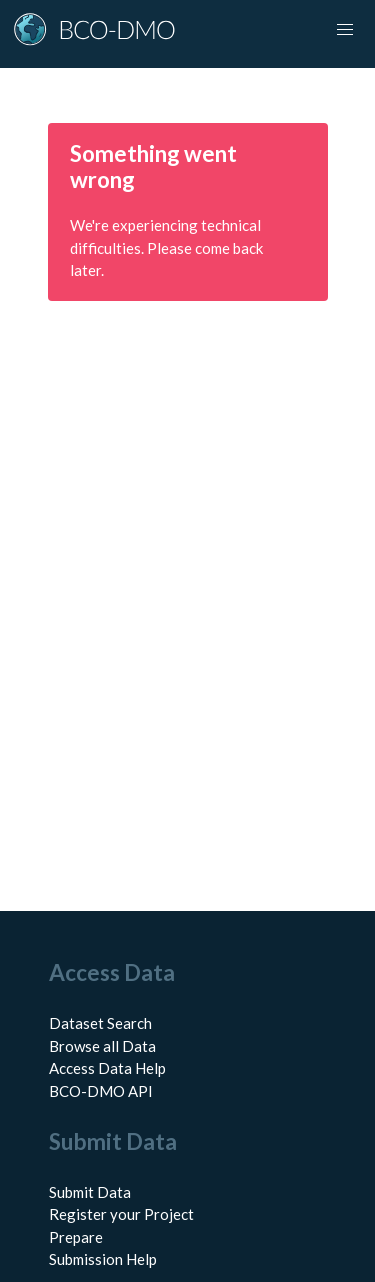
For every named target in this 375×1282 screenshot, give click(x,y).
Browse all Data (102, 1046)
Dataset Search (100, 1023)
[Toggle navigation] (345, 30)
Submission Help (103, 1259)
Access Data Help (107, 1068)
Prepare (76, 1237)
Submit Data (90, 1192)
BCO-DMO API (101, 1091)
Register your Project (121, 1214)
